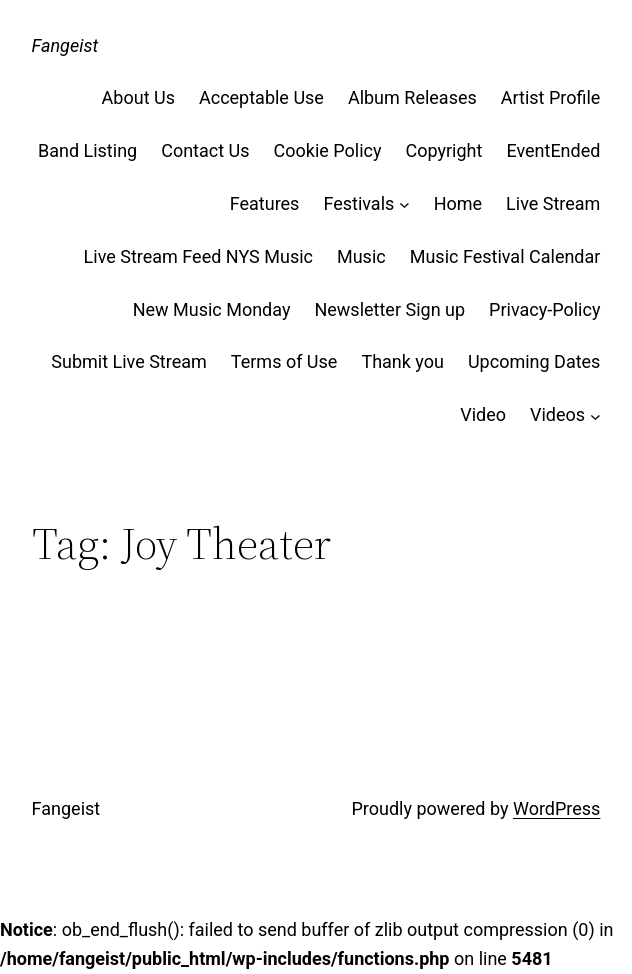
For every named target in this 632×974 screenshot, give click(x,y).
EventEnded (553, 150)
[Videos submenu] (595, 415)
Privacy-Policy (544, 309)
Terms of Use (284, 361)
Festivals (358, 203)
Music (361, 256)
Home (458, 203)
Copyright (444, 150)
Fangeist (65, 45)
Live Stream (553, 203)
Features (265, 203)
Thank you (402, 361)
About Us (138, 97)
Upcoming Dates (534, 361)
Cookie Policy (328, 150)
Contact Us (205, 150)
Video (483, 414)
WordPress (556, 808)
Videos (557, 414)
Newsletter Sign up (389, 309)
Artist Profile (551, 97)
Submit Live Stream (129, 361)
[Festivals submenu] (404, 204)
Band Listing (87, 150)
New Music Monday (212, 309)
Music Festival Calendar (505, 256)
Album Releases (412, 97)
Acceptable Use (261, 97)
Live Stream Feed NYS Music (198, 256)
